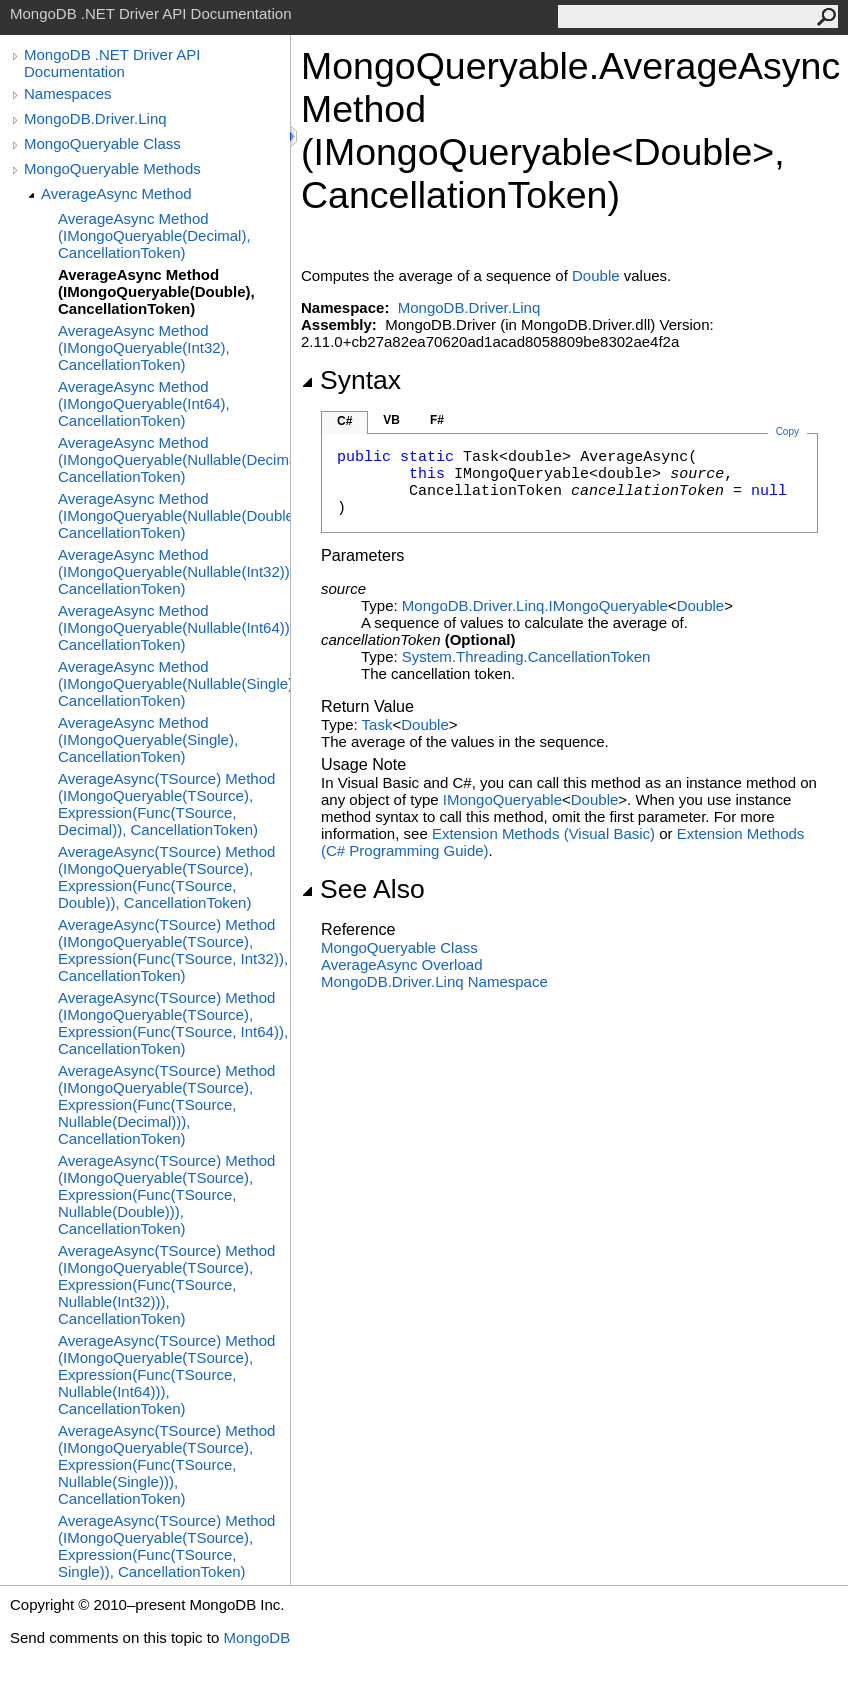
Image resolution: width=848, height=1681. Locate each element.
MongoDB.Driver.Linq (95, 118)
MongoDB (256, 1637)
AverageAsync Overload (401, 964)
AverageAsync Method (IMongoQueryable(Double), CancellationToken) (156, 291)
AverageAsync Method (116, 193)
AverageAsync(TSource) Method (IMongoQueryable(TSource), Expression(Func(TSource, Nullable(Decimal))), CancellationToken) (166, 1104)
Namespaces (68, 93)
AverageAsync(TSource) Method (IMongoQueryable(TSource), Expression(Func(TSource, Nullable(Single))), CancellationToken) (166, 1464)
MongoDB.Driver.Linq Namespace (434, 981)
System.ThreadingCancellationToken (526, 656)
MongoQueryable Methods (112, 168)
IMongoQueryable (502, 799)
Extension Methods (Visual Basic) (543, 833)
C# (344, 421)
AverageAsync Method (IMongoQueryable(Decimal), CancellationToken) (154, 235)
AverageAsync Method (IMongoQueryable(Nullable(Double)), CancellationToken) (174, 515)
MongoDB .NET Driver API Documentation (112, 63)
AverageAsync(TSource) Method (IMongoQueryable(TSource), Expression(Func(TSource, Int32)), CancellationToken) (173, 950)
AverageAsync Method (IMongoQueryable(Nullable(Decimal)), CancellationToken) (174, 459)
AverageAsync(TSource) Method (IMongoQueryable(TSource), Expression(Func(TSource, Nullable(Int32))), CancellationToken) (166, 1284)
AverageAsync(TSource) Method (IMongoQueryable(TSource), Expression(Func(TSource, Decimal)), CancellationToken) (166, 804)
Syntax (351, 380)
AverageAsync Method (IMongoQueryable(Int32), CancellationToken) (144, 347)
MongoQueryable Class (102, 143)
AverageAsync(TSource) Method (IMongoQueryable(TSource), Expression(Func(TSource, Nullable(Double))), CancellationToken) (166, 1194)
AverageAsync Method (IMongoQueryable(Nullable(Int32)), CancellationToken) (174, 571)
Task (377, 724)
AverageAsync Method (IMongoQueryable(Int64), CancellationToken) (144, 403)
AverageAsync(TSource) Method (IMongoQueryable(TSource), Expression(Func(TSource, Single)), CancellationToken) (166, 1546)
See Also (363, 889)
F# (437, 420)
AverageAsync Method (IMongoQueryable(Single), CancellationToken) (148, 739)
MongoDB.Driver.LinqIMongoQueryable (535, 605)
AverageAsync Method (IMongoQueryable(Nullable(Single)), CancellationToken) (174, 683)
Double (596, 275)
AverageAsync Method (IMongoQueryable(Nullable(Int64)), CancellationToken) (174, 627)
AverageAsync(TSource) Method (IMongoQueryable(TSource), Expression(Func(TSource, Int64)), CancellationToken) (173, 1023)
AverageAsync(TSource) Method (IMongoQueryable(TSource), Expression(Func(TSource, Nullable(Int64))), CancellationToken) (166, 1374)
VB (391, 420)
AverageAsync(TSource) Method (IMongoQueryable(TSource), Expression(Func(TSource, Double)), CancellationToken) (166, 877)
